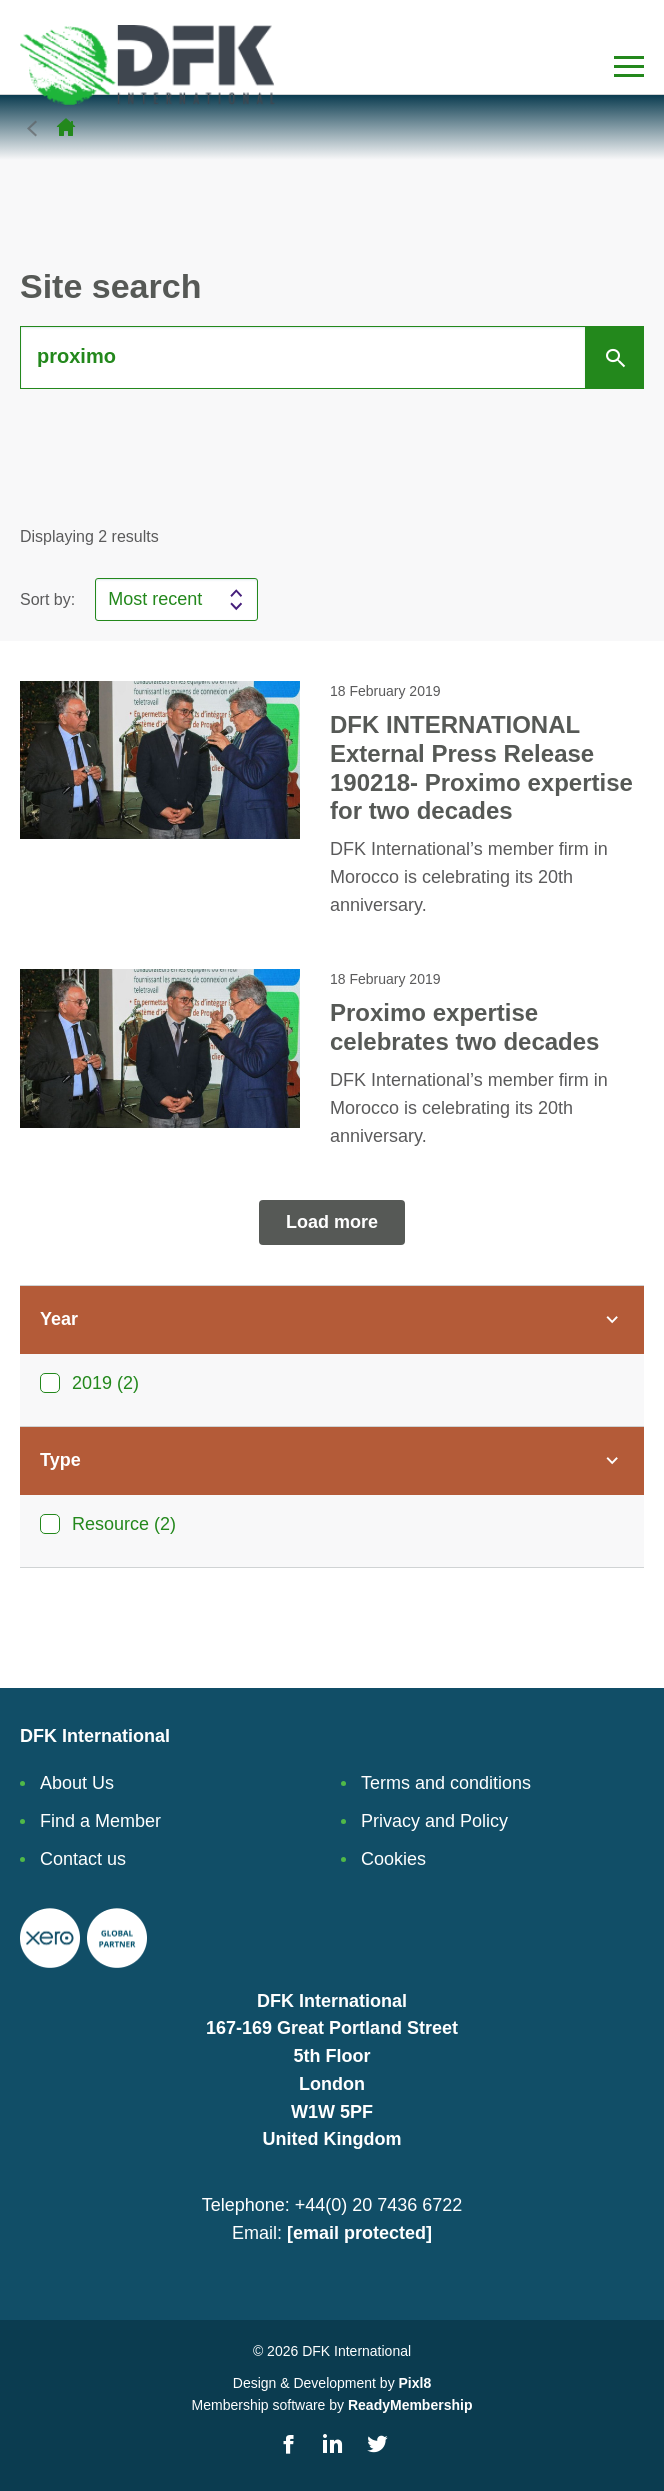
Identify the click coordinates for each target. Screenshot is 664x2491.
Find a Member (100, 1821)
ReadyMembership (410, 2405)
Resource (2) (124, 1524)
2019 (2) (105, 1383)
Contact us (83, 1859)
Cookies (393, 1859)
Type (60, 1460)
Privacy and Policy (434, 1821)
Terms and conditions (446, 1783)
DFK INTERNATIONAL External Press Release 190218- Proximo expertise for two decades (481, 767)
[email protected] (359, 2233)
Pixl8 (415, 2383)
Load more (332, 1222)
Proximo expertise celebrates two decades (464, 1027)
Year (59, 1319)
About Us (77, 1783)
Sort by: (47, 599)
